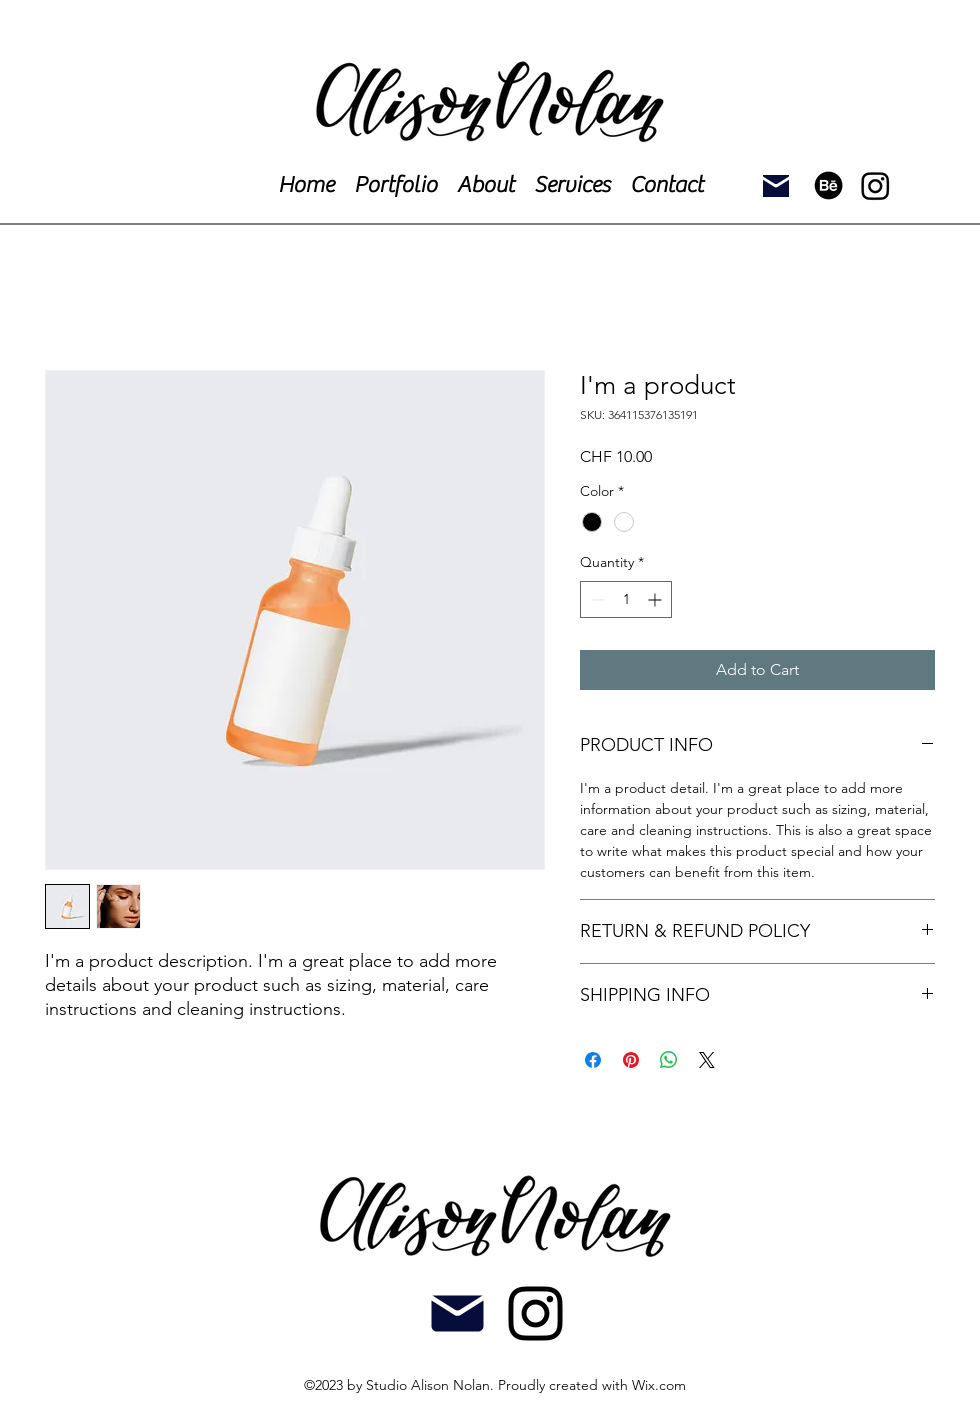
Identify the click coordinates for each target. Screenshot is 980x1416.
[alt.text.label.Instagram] (535, 1313)
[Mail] (776, 186)
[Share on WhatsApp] (669, 1060)
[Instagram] (875, 185)
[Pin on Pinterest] (631, 1060)
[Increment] (656, 599)
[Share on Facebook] (593, 1060)
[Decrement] (595, 599)
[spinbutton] (626, 599)
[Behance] (828, 185)
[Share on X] (707, 1060)
